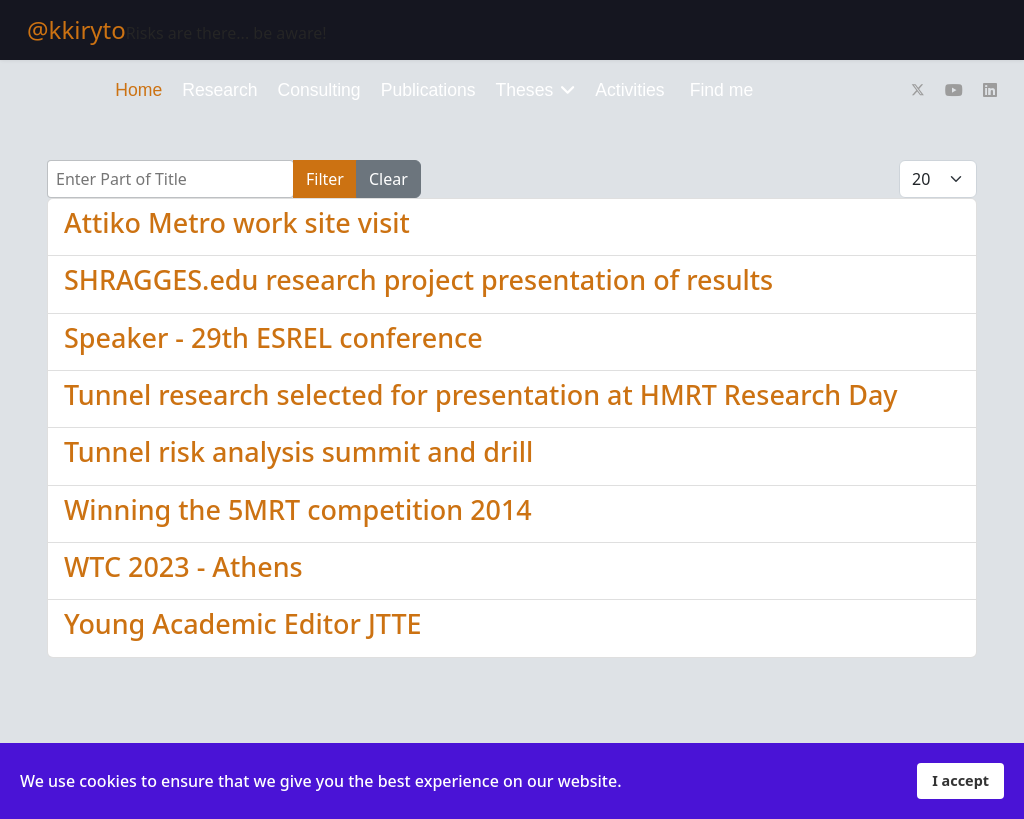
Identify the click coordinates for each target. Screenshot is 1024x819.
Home (138, 90)
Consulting (319, 90)
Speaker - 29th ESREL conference (273, 337)
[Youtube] (954, 90)
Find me (722, 90)
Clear (388, 179)
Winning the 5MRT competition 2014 (298, 509)
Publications (428, 90)
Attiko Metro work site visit (237, 222)
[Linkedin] (990, 90)
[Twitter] (918, 90)
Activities (629, 90)
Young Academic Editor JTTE (243, 623)
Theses (525, 90)
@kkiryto (76, 30)
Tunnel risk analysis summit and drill (298, 451)
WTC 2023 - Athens (183, 566)
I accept (960, 780)
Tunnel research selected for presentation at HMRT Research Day (481, 394)
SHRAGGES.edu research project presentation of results (418, 279)
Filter (325, 179)
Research (219, 90)
